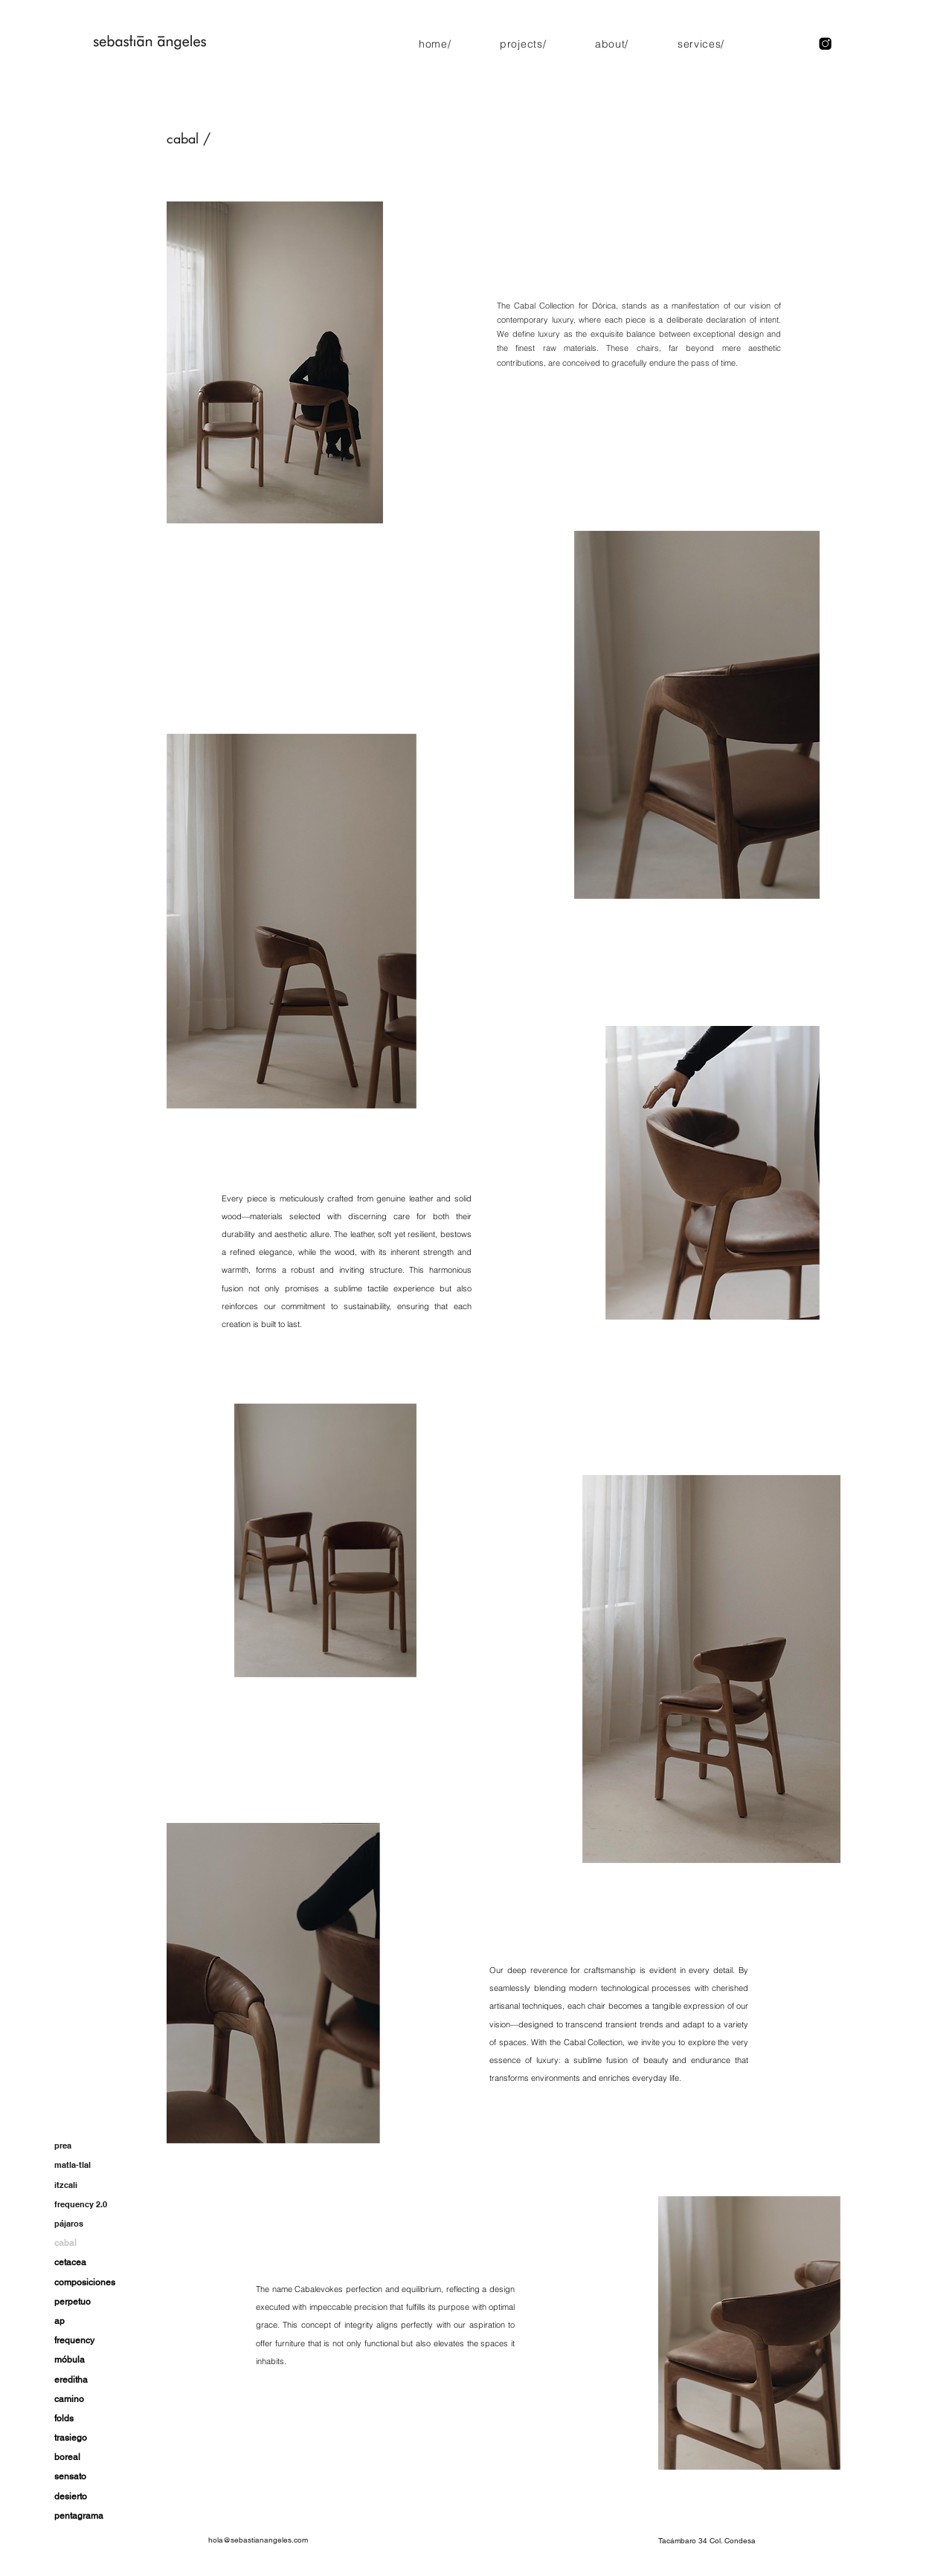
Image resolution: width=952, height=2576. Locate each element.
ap (59, 2321)
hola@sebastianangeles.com (258, 2540)
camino (69, 2399)
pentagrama (78, 2516)
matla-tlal (72, 2165)
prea (62, 2145)
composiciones (84, 2282)
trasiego (70, 2438)
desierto (70, 2496)
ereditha (71, 2380)
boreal (67, 2457)
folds (64, 2418)
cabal (65, 2243)
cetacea (70, 2262)
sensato (70, 2476)
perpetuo (72, 2301)
